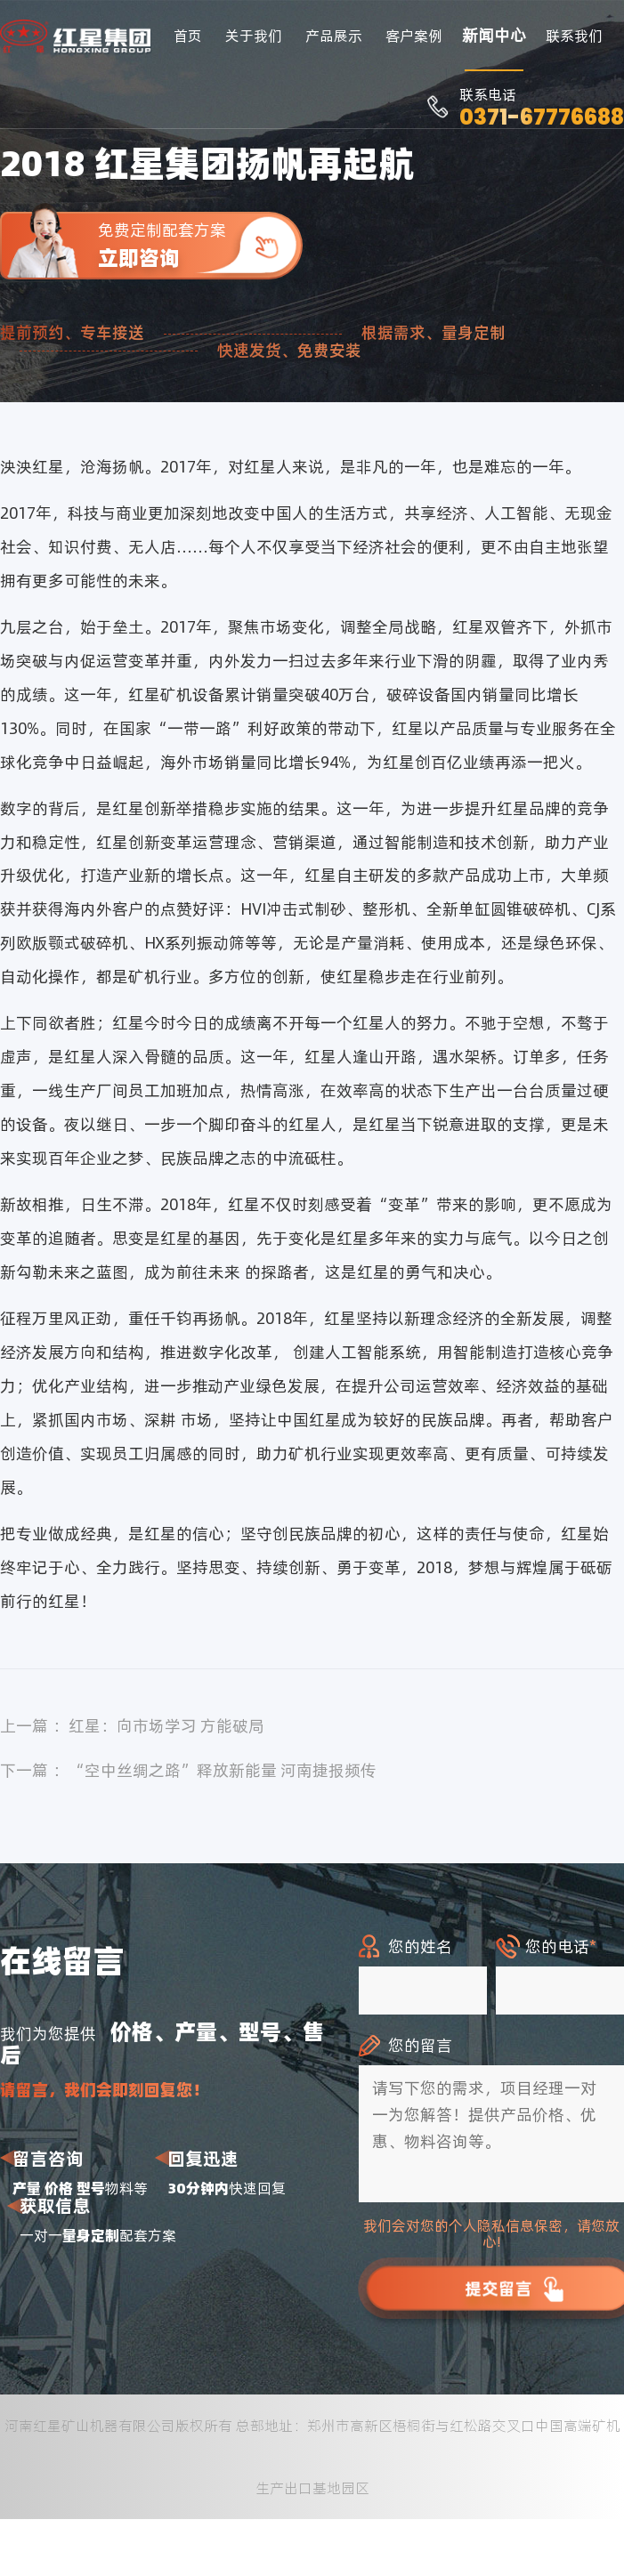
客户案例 (413, 35)
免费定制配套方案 (200, 245)
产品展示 (333, 35)
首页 (188, 35)
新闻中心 (494, 35)
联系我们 (574, 35)
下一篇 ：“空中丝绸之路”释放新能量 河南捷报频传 (188, 1770)
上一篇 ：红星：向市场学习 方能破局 (132, 1726)
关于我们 (253, 35)
